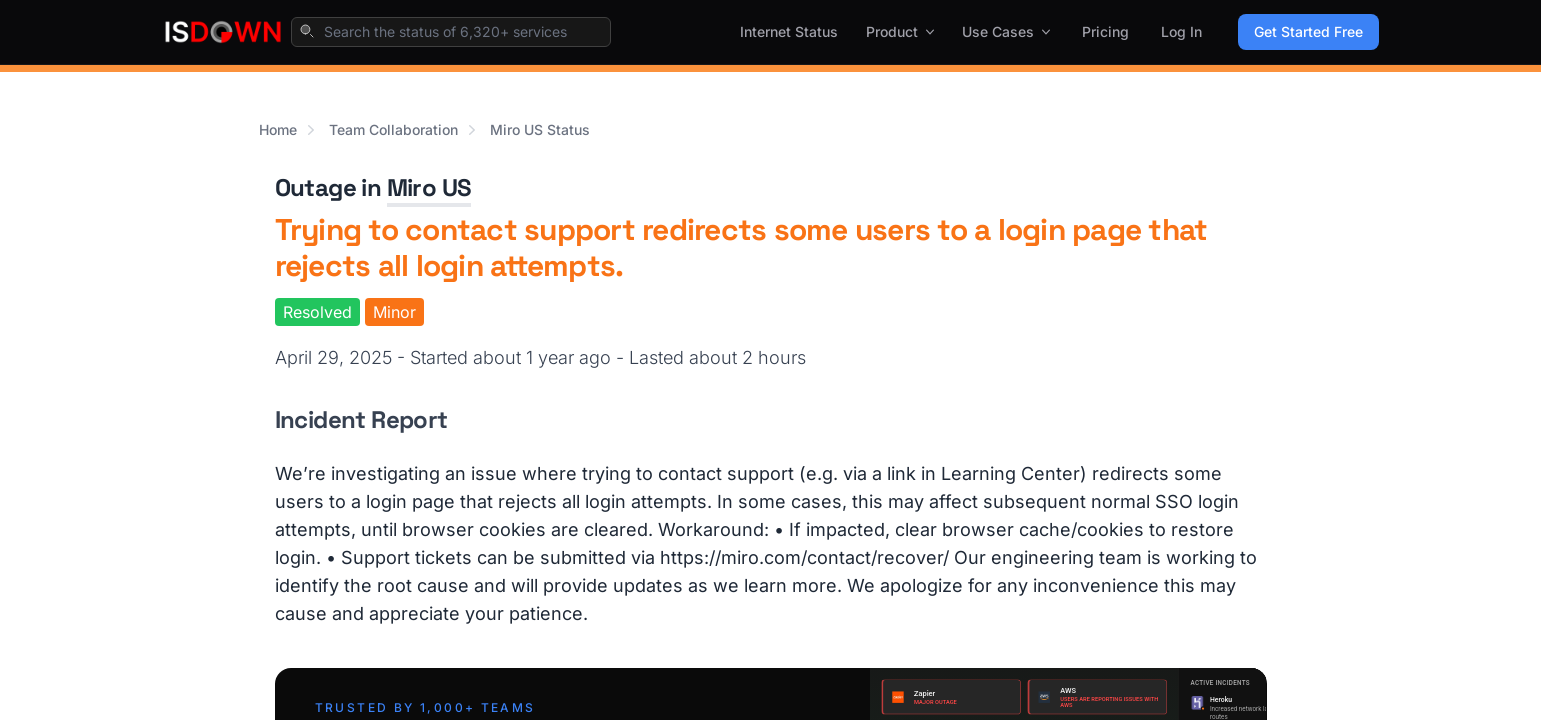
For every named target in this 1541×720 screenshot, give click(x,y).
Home (278, 129)
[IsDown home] (223, 32)
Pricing (1105, 31)
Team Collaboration (393, 129)
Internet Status (789, 31)
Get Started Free (1308, 31)
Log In (1181, 31)
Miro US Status (540, 129)
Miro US (429, 187)
